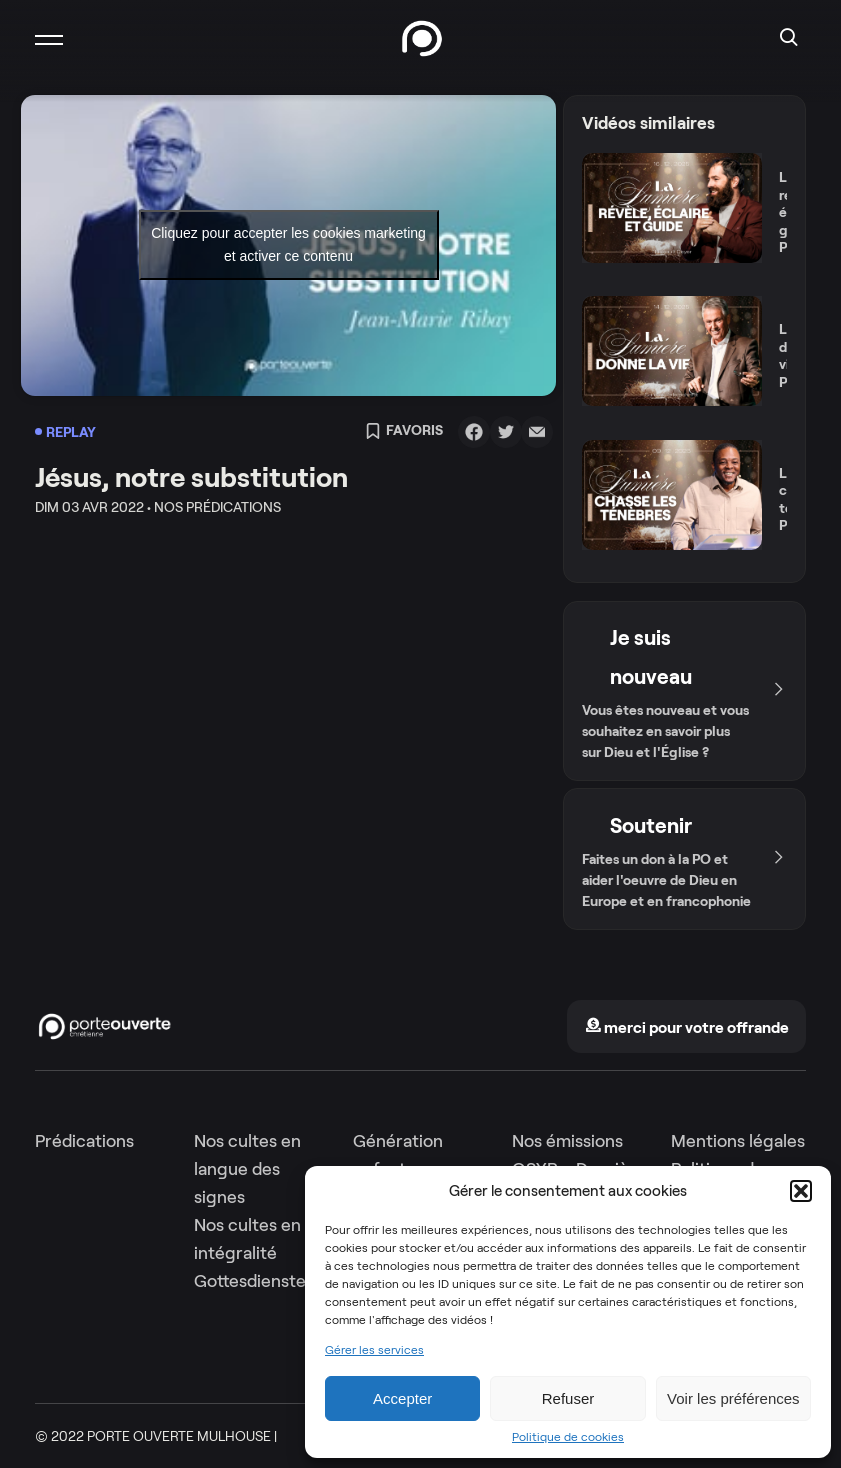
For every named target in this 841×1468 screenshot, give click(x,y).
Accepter (402, 1398)
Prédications (84, 1141)
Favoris (404, 432)
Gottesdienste (250, 1281)
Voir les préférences (733, 1398)
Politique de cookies (568, 1437)
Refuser (568, 1398)
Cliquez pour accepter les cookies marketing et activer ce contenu (288, 244)
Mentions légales (738, 1141)
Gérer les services (374, 1350)
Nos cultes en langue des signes (247, 1169)
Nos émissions (567, 1141)
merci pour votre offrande (687, 1027)
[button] (801, 1191)
